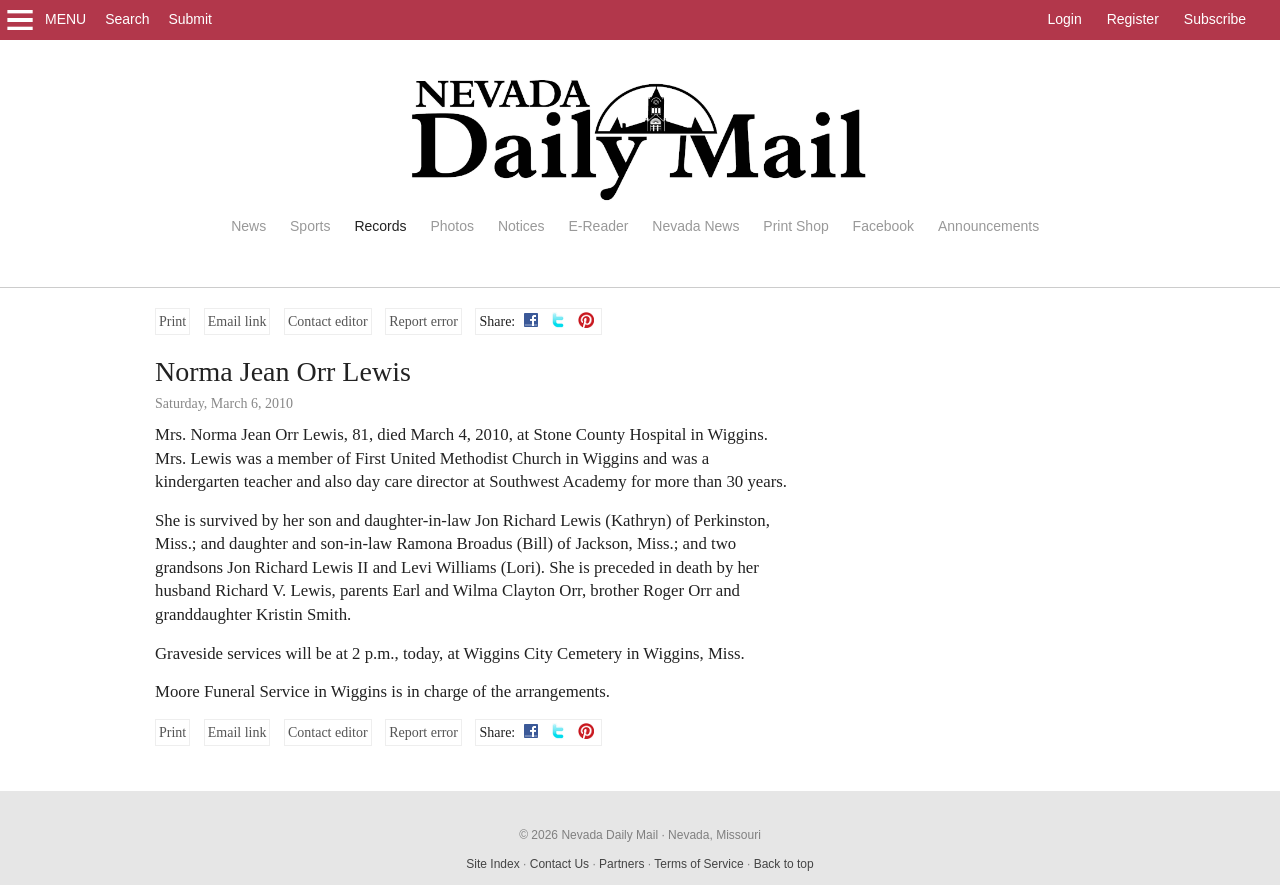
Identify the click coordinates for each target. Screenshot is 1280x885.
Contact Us (559, 864)
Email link (237, 321)
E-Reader (598, 226)
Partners (621, 864)
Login (1064, 19)
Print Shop (795, 226)
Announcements (988, 226)
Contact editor (328, 321)
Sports (310, 226)
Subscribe (1215, 19)
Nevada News (695, 226)
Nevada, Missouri (714, 835)
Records (380, 226)
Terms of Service (698, 864)
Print (172, 321)
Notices (521, 226)
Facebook (883, 226)
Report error (423, 321)
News (248, 226)
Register (1133, 19)
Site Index (492, 864)
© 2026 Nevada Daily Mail (588, 835)
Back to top (784, 864)
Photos (452, 226)
